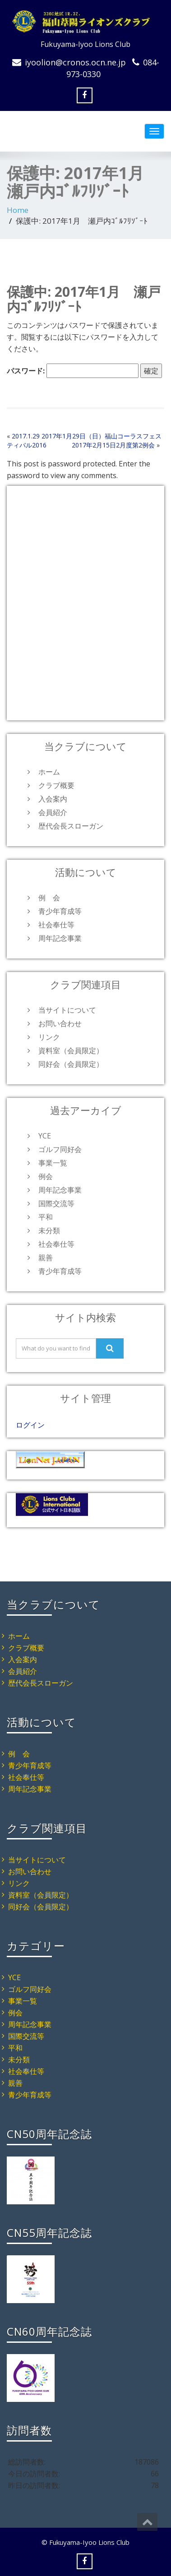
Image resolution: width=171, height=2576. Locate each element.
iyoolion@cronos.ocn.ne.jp (75, 62)
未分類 (49, 1230)
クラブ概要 (56, 785)
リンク (49, 1036)
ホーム (49, 771)
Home (17, 210)
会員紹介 (52, 812)
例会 (45, 1176)
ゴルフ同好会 (60, 1149)
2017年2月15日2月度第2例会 (113, 445)
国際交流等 (56, 1203)
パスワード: (73, 371)
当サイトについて (67, 1009)
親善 (45, 1257)
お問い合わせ (60, 1023)
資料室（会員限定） (70, 1050)
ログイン (30, 1425)
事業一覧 (52, 1162)
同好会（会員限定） (70, 1064)
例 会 (49, 897)
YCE (44, 1135)
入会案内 (52, 798)
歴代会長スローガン (70, 825)
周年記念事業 (60, 938)
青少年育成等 (60, 911)
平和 (45, 1216)
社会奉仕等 (56, 924)
